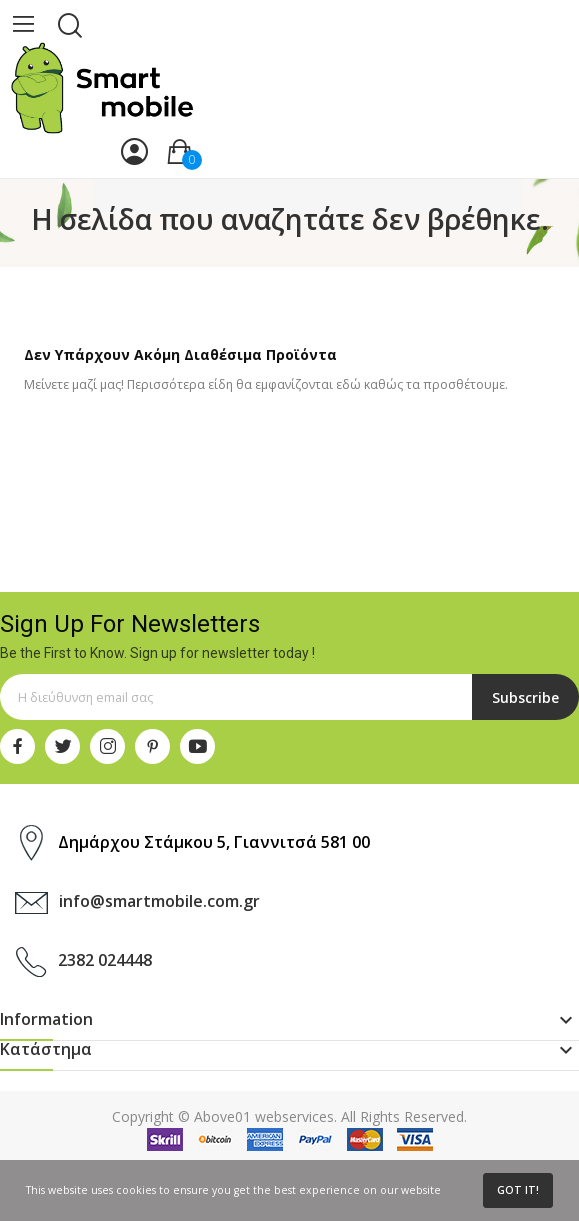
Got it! (518, 1190)
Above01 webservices (264, 1116)
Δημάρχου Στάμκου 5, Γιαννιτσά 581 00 (214, 842)
